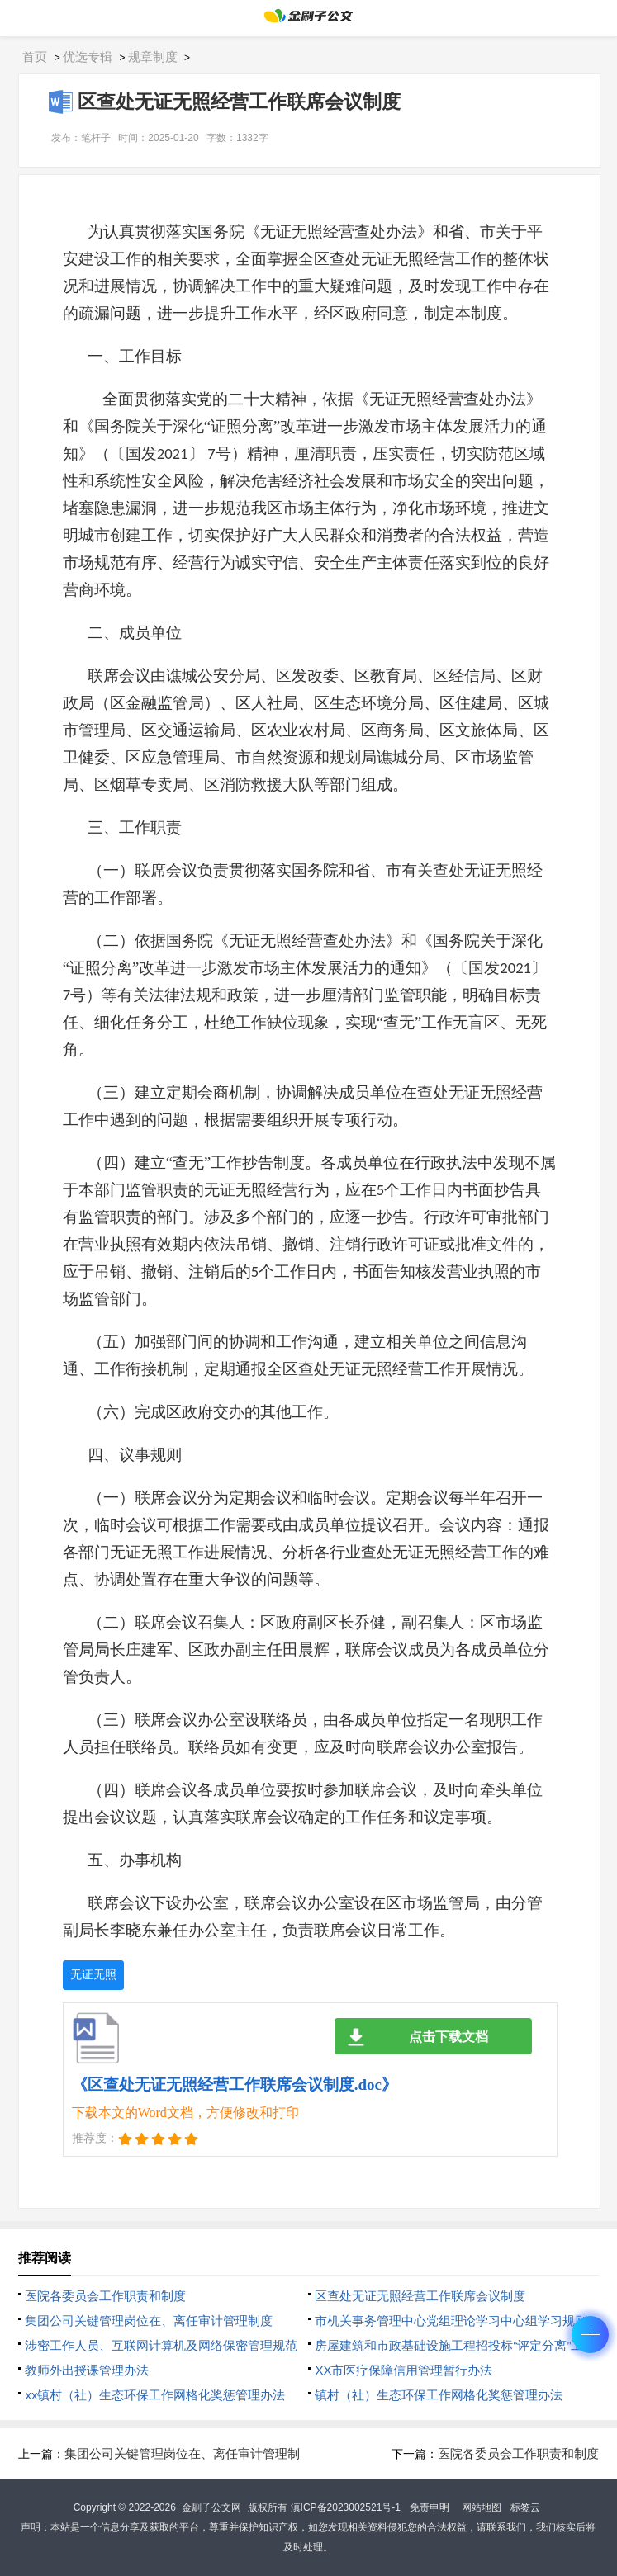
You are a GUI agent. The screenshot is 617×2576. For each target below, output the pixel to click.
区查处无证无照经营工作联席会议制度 (420, 2296)
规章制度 (153, 57)
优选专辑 (87, 57)
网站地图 (481, 2507)
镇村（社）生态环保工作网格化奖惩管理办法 (438, 2395)
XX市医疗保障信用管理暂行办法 (403, 2370)
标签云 (525, 2507)
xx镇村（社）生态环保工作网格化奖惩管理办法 (155, 2395)
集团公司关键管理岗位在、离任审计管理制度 (149, 2321)
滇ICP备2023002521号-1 (346, 2507)
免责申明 (429, 2507)
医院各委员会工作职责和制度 (105, 2296)
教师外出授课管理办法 (87, 2370)
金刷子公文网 (211, 2507)
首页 (34, 57)
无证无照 (93, 1975)
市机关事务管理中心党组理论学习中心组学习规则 (451, 2321)
